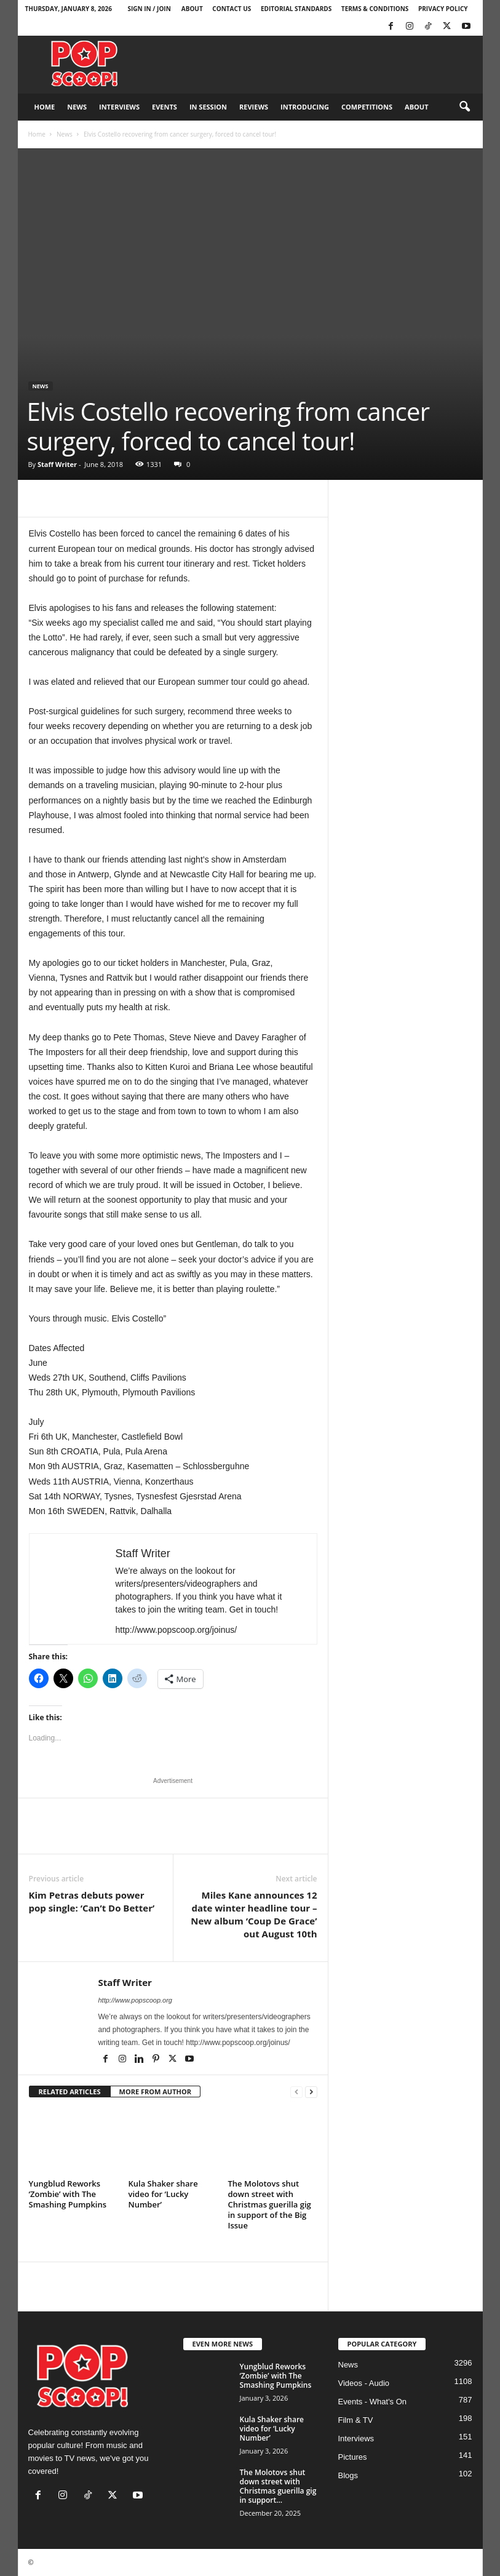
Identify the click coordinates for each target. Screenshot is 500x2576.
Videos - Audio (364, 2383)
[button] (464, 107)
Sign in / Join (149, 8)
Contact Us (231, 8)
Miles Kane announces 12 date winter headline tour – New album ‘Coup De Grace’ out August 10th (254, 1914)
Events (164, 106)
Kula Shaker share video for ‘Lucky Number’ (163, 2194)
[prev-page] (296, 2092)
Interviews (119, 106)
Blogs (348, 2475)
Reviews (253, 106)
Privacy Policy (443, 8)
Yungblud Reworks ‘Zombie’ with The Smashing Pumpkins (68, 2194)
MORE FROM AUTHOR (155, 2091)
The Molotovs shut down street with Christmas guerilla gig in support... (278, 2486)
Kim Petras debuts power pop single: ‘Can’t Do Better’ (92, 1901)
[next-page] (311, 2092)
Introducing (304, 106)
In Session (208, 106)
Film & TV (355, 2420)
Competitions (366, 106)
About (192, 8)
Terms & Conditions (375, 8)
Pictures (352, 2457)
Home (44, 106)
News (77, 106)
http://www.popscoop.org (135, 2000)
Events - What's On (372, 2401)
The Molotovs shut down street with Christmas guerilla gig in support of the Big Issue (269, 2204)
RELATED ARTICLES (70, 2091)
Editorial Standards (296, 8)
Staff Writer (57, 464)
